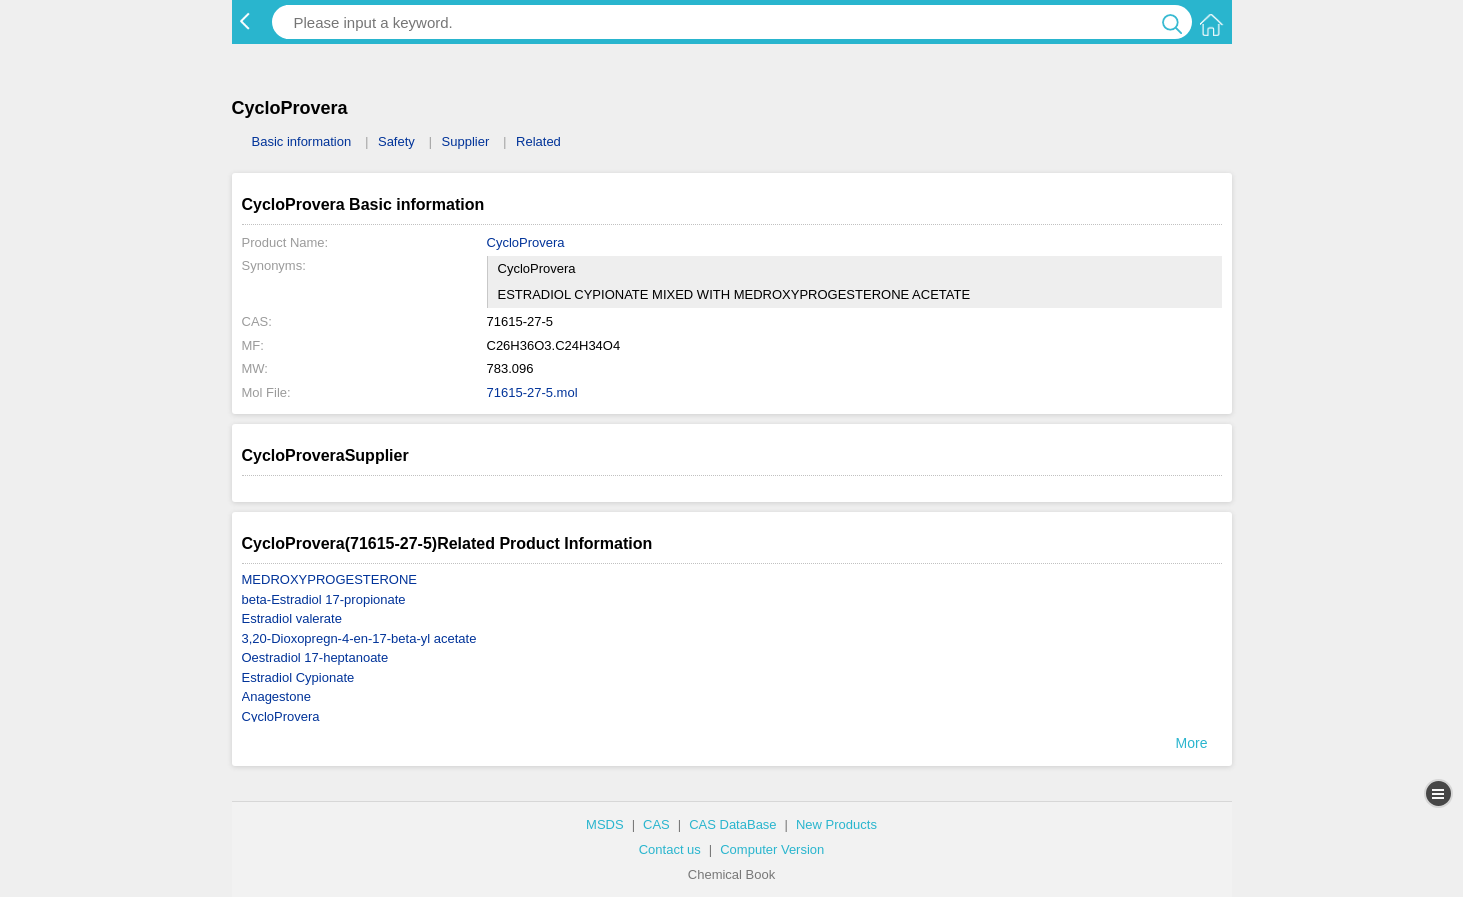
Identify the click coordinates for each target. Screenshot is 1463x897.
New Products (836, 824)
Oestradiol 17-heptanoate (315, 657)
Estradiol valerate (292, 618)
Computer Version (772, 849)
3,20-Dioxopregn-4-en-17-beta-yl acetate (359, 638)
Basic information (302, 141)
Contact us (670, 849)
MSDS (605, 824)
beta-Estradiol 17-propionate (324, 599)
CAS (656, 824)
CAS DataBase (732, 824)
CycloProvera (526, 242)
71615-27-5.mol (532, 392)
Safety (396, 141)
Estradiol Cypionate (298, 677)
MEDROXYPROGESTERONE (330, 579)
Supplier (466, 141)
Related (538, 141)
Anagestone (276, 696)
